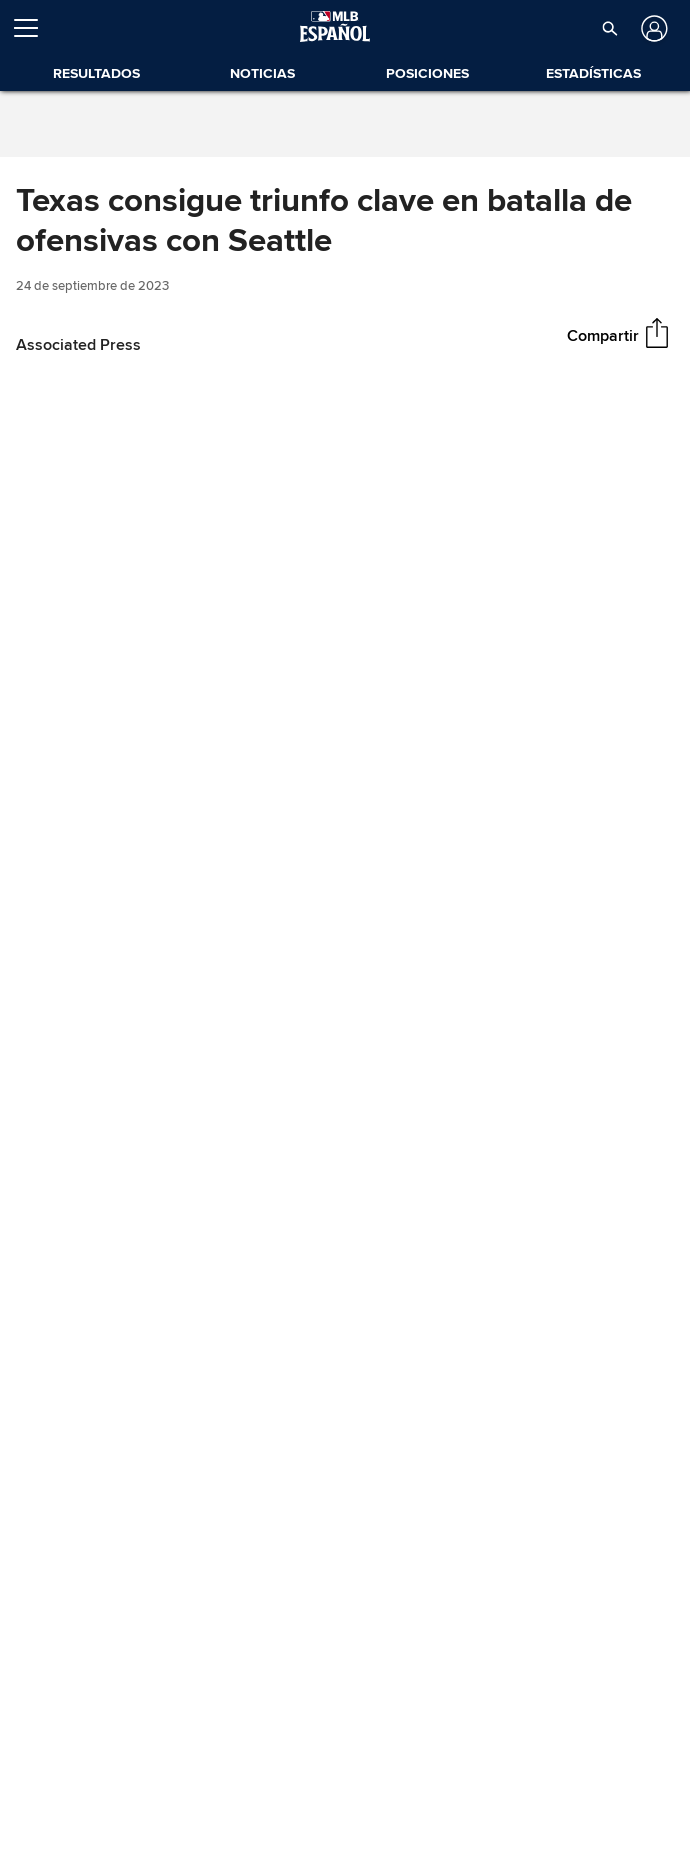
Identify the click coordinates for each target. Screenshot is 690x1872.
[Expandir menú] (34, 28)
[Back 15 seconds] (24, 756)
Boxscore (68, 1655)
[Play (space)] (58, 756)
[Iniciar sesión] (652, 28)
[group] (345, 587)
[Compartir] (657, 335)
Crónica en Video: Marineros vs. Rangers (220, 1003)
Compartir (603, 335)
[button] (610, 28)
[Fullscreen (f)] (664, 756)
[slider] (345, 727)
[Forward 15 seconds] (93, 756)
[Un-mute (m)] (135, 756)
